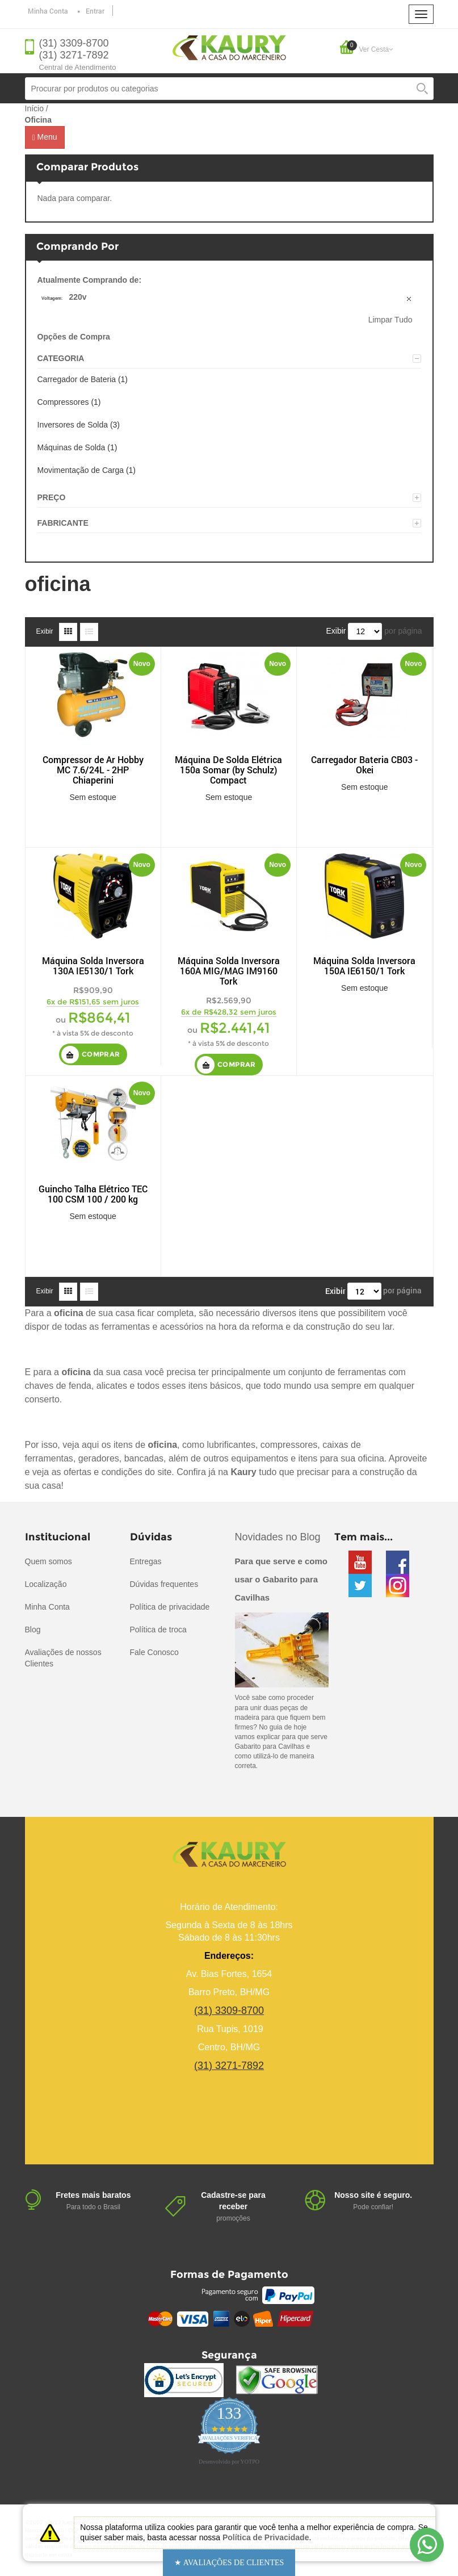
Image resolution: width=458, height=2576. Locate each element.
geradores (98, 1458)
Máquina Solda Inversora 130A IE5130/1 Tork (93, 966)
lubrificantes (231, 1445)
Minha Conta (48, 10)
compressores (288, 1445)
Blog (33, 1629)
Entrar (95, 10)
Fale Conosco (154, 1652)
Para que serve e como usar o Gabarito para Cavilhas (281, 1579)
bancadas (143, 1458)
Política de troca (158, 1629)
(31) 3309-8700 (74, 43)
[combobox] (229, 88)
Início (34, 108)
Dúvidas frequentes (164, 1584)
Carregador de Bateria (76, 379)
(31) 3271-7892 (74, 55)
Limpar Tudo (390, 319)
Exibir (44, 631)
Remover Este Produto (410, 300)
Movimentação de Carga (80, 470)
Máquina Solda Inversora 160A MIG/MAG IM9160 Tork (229, 971)
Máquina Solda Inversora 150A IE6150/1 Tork (364, 966)
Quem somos (48, 1561)
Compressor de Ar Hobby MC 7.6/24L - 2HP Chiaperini (93, 770)
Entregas (146, 1561)
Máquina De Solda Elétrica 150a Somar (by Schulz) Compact (228, 770)
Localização (46, 1584)
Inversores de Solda (72, 424)
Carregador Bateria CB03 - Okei (364, 765)
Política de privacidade (170, 1606)
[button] (229, 2562)
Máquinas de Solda (71, 447)
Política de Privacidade (265, 2537)
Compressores (63, 402)
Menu (44, 137)
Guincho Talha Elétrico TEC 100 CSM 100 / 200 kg (93, 1194)
